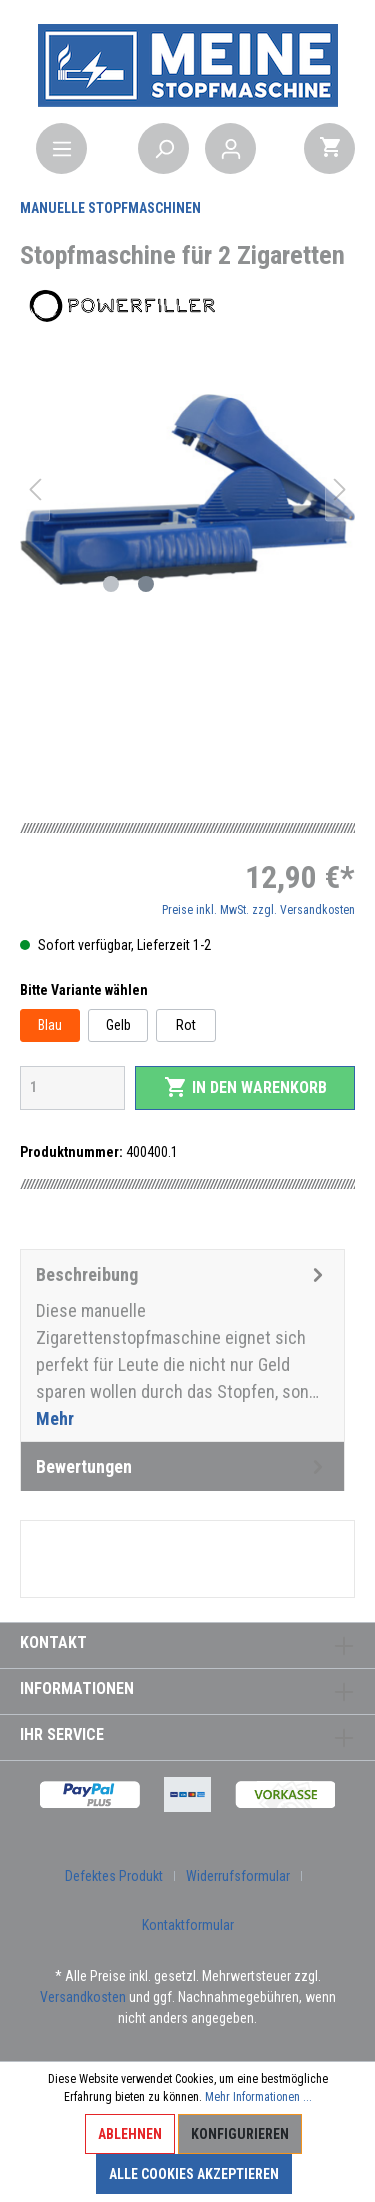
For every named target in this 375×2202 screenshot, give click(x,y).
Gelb (118, 1025)
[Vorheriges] (35, 489)
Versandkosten (83, 1997)
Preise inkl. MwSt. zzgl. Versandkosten (258, 910)
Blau (50, 1025)
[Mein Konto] (230, 148)
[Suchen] (163, 148)
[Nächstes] (340, 489)
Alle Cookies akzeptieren (194, 2174)
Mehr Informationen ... (258, 2097)
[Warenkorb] (329, 148)
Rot (186, 1025)
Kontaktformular (188, 1925)
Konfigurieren (240, 2134)
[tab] (182, 1345)
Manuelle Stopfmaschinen (110, 208)
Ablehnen (130, 2134)
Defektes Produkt (114, 1876)
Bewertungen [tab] (182, 1466)
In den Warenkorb (245, 1087)
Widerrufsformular (238, 1876)
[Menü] (61, 148)
